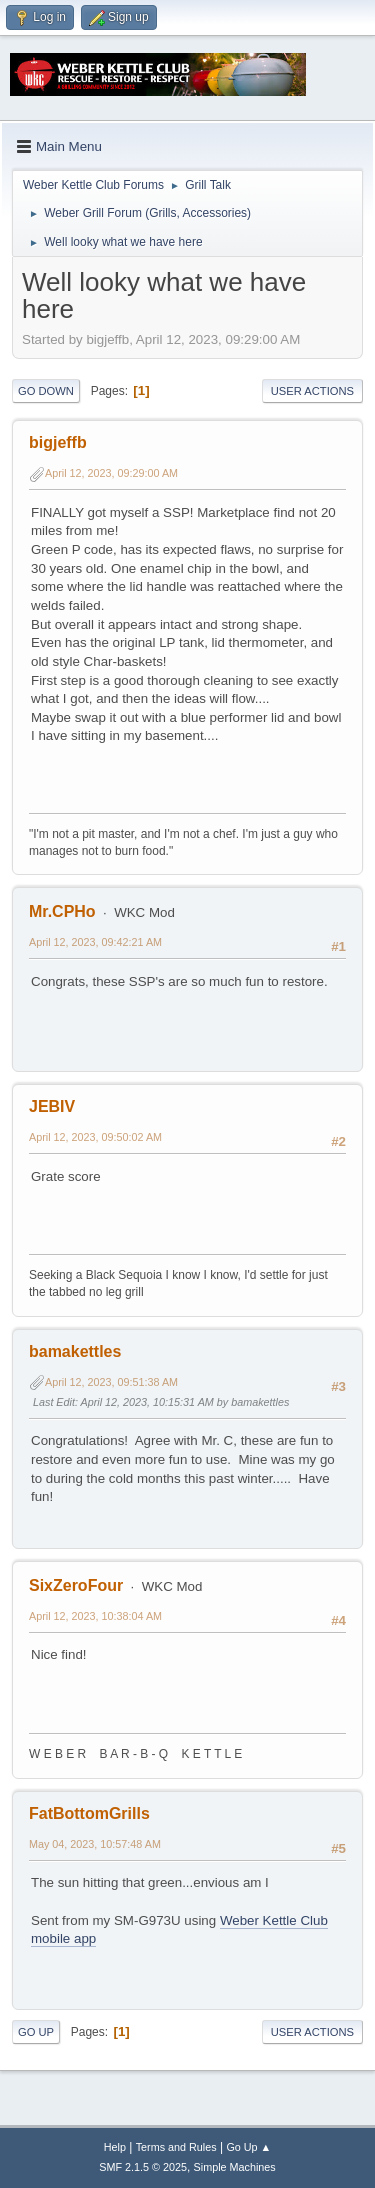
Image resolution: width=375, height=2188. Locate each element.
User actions (312, 391)
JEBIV (52, 1106)
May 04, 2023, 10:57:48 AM (95, 1844)
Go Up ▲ (248, 2147)
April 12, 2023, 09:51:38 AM (111, 1382)
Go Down (46, 391)
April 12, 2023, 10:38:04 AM (95, 1616)
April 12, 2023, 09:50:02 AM (95, 1137)
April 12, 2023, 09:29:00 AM (111, 473)
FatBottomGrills (89, 1813)
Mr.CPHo (62, 911)
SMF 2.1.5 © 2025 (143, 2167)
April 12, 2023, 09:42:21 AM (95, 942)
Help (115, 2147)
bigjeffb (58, 442)
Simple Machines (235, 2167)
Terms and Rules (176, 2147)
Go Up (36, 2032)
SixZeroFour (76, 1585)
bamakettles (75, 1351)
